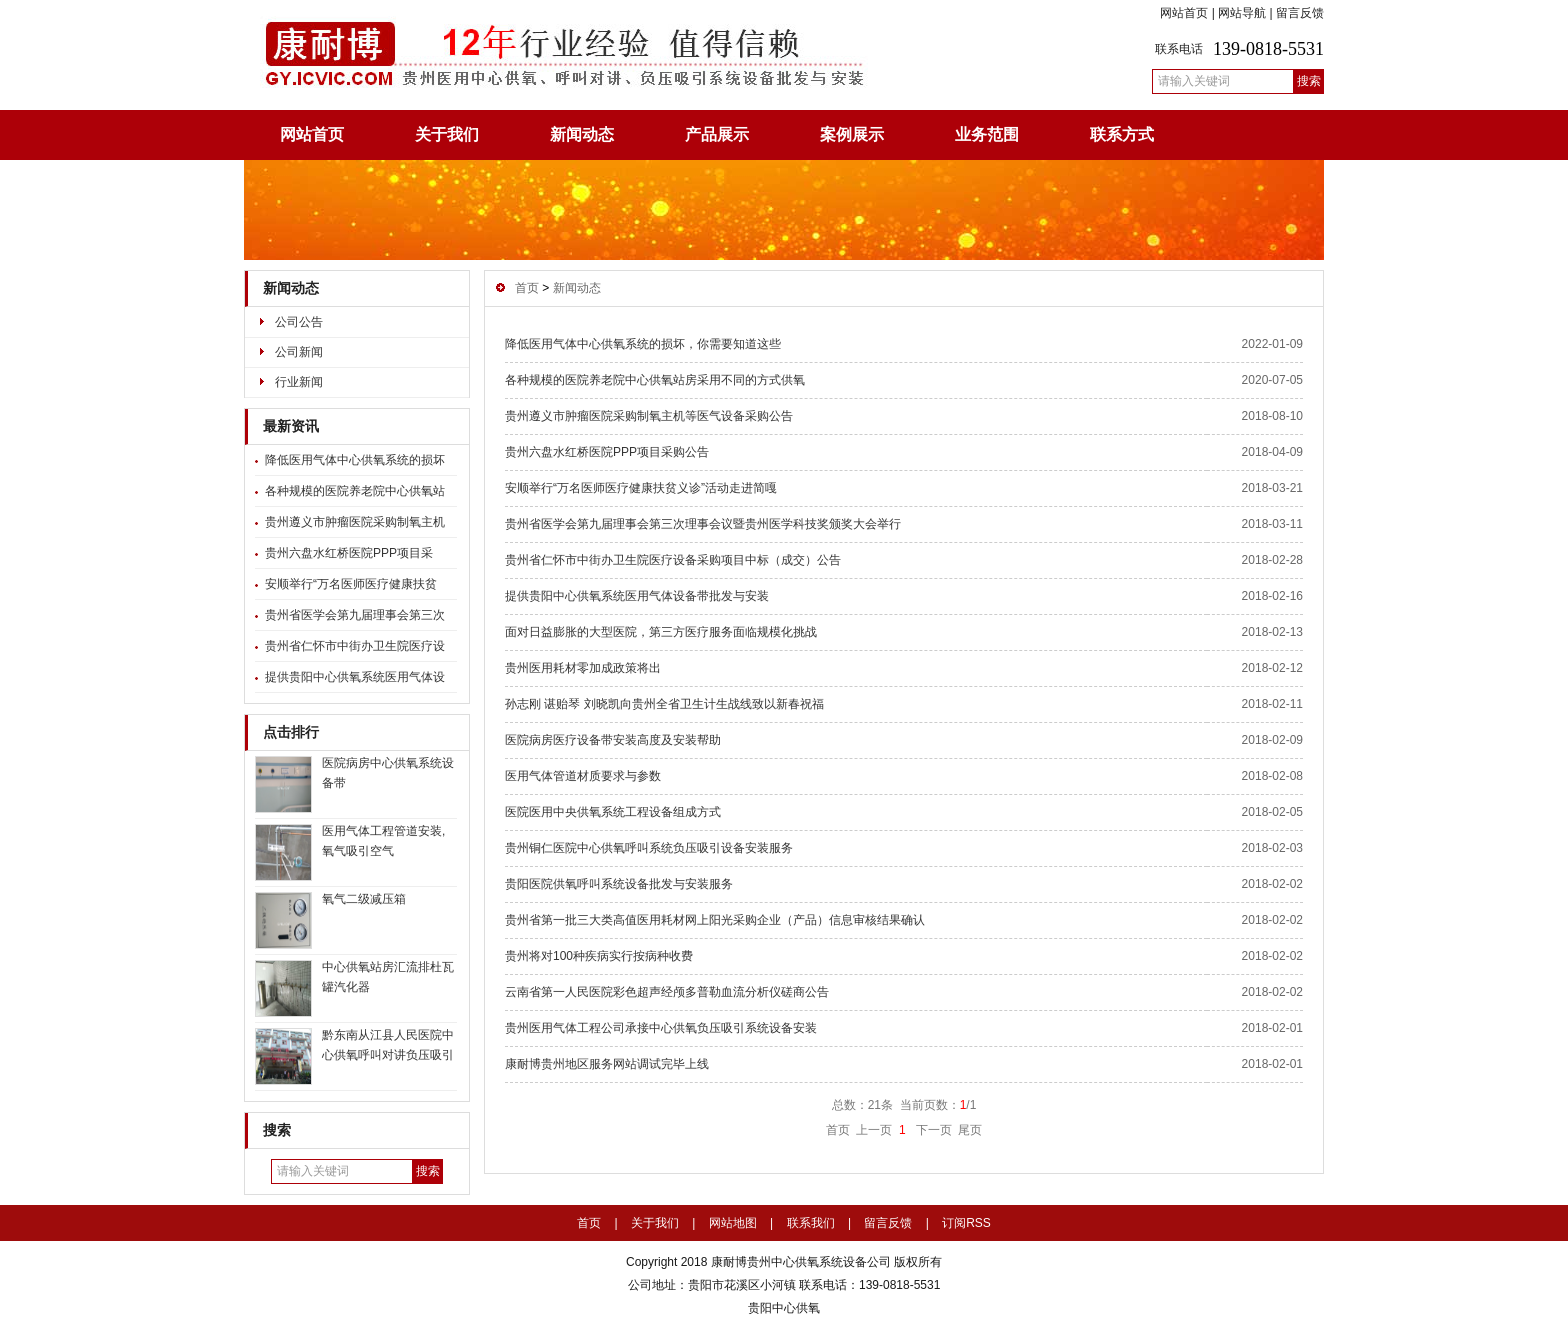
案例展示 (852, 134)
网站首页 (1184, 13)
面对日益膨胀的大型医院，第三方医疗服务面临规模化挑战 (661, 632)
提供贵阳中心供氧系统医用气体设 (355, 677)
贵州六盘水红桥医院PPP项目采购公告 (607, 452)
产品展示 (717, 134)
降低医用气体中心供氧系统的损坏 (355, 460)
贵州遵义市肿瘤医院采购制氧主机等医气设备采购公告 (649, 416)
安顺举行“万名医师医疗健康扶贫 (351, 584)
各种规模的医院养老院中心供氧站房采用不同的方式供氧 (655, 380)
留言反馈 (1300, 13)
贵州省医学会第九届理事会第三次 (355, 615)
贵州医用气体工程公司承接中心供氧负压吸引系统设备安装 (661, 1028)
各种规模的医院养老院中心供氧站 (355, 491)
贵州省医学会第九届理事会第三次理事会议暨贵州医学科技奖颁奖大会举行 (703, 524)
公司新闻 (299, 352)
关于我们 (447, 134)
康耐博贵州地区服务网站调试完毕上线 (607, 1064)
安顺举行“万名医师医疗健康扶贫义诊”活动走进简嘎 (641, 488)
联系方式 (1122, 134)
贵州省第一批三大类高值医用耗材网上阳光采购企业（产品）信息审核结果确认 (715, 920)
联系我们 (811, 1223)
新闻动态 (582, 134)
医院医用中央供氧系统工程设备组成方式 (613, 812)
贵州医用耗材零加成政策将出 (583, 668)
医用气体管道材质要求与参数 (583, 776)
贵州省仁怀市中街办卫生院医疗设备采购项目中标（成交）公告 (673, 560)
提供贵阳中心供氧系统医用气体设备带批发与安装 (637, 596)
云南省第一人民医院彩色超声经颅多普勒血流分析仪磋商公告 (667, 992)
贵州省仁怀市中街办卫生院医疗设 (355, 646)
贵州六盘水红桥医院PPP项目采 (349, 553)
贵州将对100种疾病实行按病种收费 (599, 956)
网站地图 (733, 1223)
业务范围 (987, 134)
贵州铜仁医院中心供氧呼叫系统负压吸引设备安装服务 (649, 848)
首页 (527, 288)
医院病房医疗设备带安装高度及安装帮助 (613, 740)
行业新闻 (299, 382)
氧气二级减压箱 (364, 899)
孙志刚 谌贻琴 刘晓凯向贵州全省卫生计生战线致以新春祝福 (664, 704)
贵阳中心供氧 (784, 1308)
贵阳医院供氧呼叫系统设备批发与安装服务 (619, 884)
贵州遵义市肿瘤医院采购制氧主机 (355, 522)
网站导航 (1242, 13)
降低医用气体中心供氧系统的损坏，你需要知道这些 (643, 344)
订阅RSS (966, 1223)
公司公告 (299, 322)
